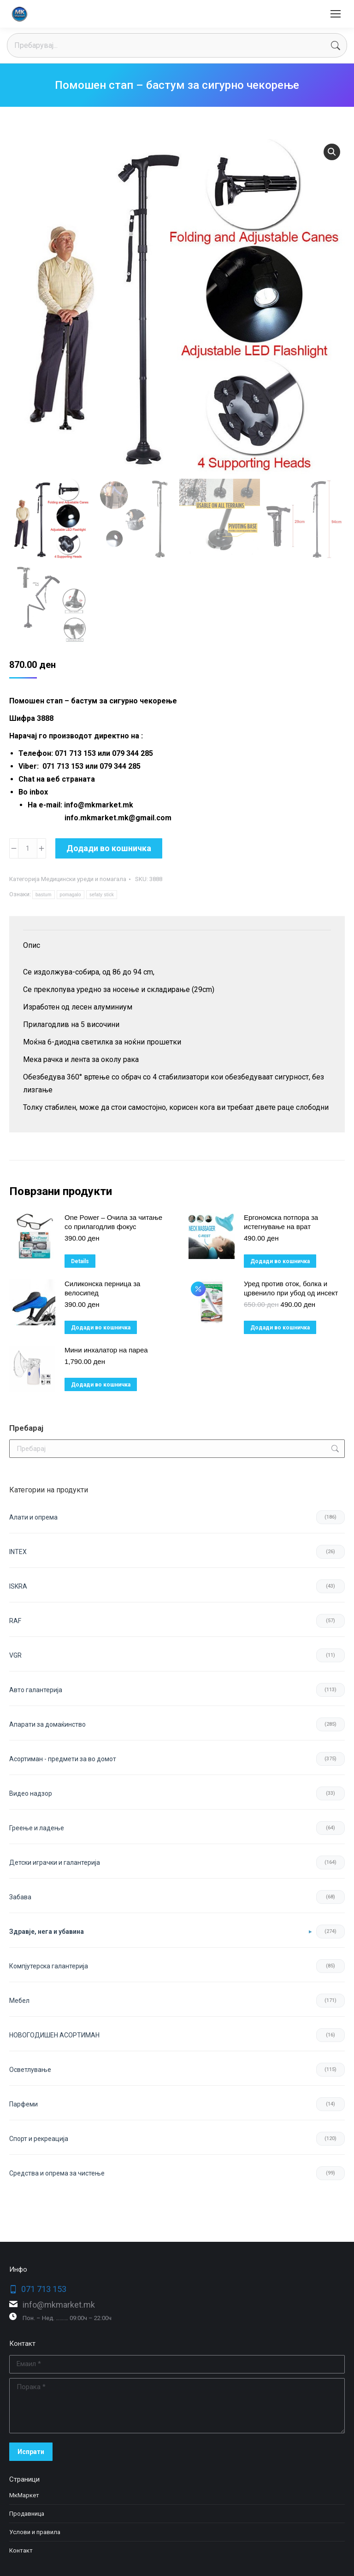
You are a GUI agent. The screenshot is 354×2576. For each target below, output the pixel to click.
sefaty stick (101, 894)
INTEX (18, 1551)
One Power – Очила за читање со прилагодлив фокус (113, 1221)
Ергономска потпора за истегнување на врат (281, 1221)
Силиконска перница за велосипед (102, 1288)
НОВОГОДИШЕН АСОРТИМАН (54, 2035)
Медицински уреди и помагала (83, 879)
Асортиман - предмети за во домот (62, 1759)
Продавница (26, 2513)
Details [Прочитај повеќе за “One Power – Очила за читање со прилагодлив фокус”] (80, 1261)
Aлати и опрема (33, 1517)
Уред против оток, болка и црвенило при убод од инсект (291, 1288)
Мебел (19, 2000)
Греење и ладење (36, 1828)
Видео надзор (30, 1793)
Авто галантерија (35, 1690)
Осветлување (30, 2069)
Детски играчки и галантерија (54, 1862)
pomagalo (70, 894)
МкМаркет (24, 2495)
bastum (43, 894)
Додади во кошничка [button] (280, 1261)
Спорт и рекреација (38, 2138)
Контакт (21, 2550)
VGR (15, 1655)
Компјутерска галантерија (48, 1966)
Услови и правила (34, 2532)
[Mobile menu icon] (335, 14)
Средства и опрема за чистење (57, 2173)
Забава (20, 1897)
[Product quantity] (27, 848)
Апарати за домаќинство (47, 1724)
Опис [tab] (31, 945)
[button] (332, 152)
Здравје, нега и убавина (46, 1931)
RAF (15, 1621)
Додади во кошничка (108, 848)
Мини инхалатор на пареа (106, 1350)
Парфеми (23, 2104)
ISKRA (18, 1586)
